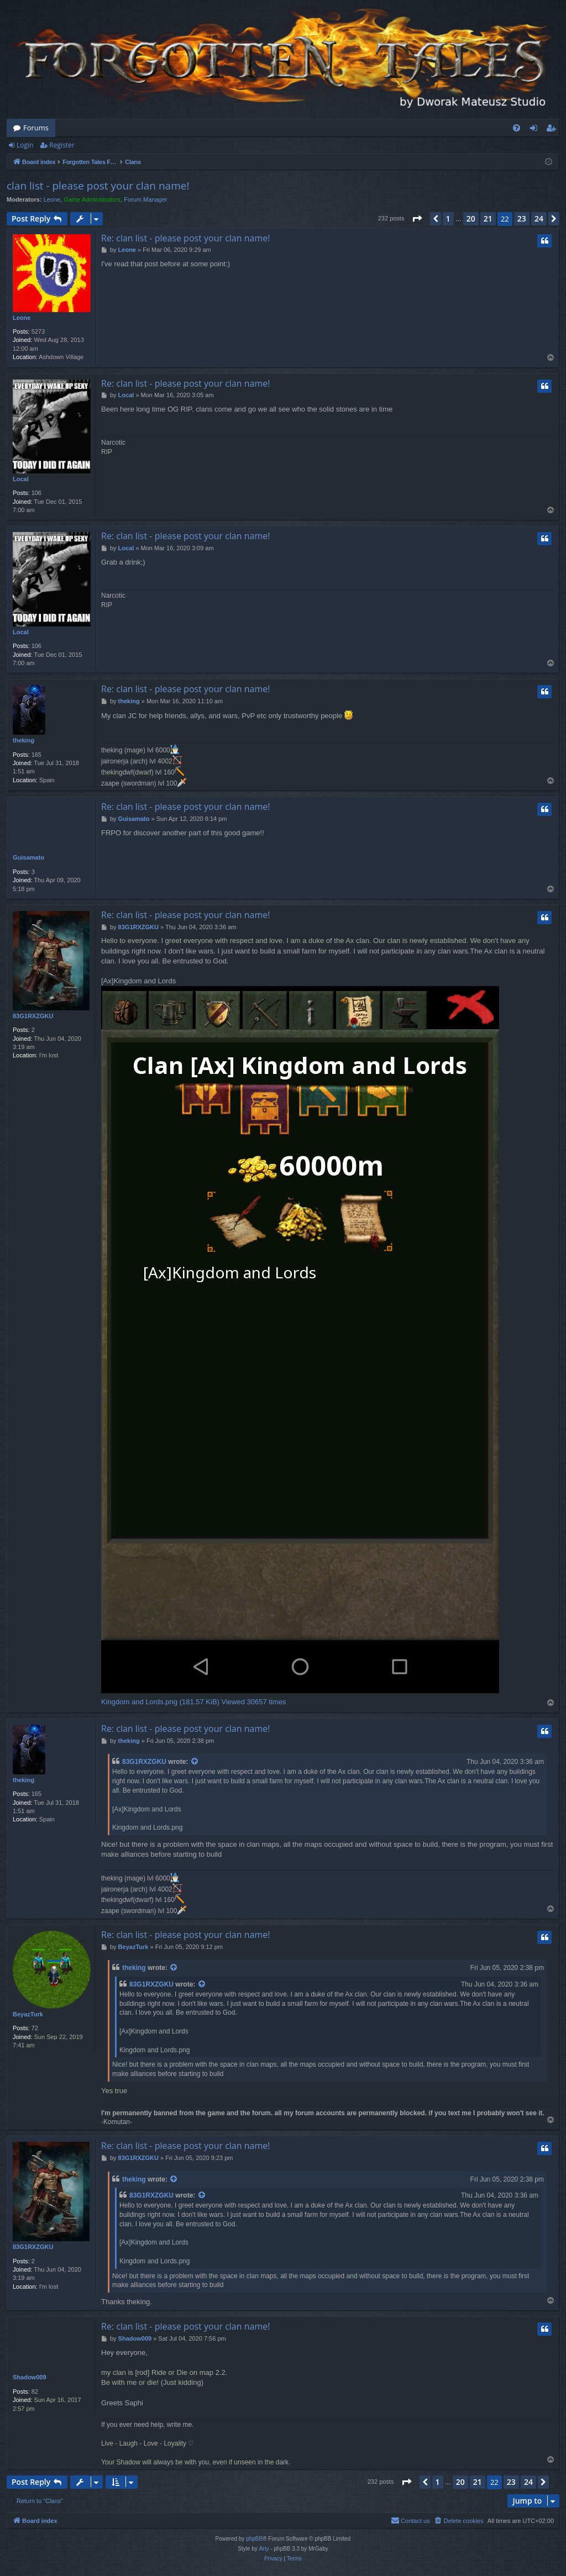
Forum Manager (145, 199)
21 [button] (488, 218)
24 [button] (538, 218)
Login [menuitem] (536, 130)
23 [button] (521, 218)
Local (21, 479)
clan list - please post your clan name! (98, 185)
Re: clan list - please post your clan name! (185, 238)
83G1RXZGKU (33, 1016)
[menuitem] (516, 128)
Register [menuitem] (553, 130)
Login (25, 145)
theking (23, 740)
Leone (52, 199)
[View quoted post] (195, 1762)
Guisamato (28, 857)
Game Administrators (92, 199)
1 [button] (448, 218)
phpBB (254, 2539)
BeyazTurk (28, 2014)
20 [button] (471, 218)
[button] (416, 218)
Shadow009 (29, 2377)
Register (61, 145)
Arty (264, 2549)
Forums (36, 128)
